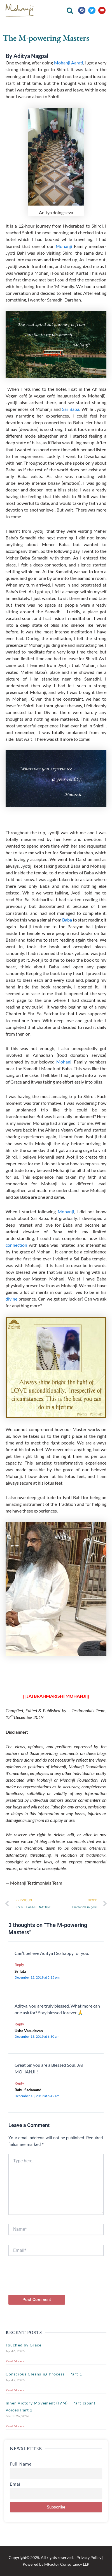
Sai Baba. (71, 409)
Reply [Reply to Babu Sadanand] (19, 2083)
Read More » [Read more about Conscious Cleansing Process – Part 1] (15, 2390)
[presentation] (51, 2284)
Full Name (21, 2464)
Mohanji (64, 246)
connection (16, 1245)
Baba (67, 919)
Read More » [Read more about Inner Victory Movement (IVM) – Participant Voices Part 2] (15, 2426)
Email (16, 2484)
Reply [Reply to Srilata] (19, 1964)
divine (11, 1298)
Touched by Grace (24, 2345)
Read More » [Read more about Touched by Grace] (15, 2361)
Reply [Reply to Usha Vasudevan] (19, 2024)
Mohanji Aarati (68, 62)
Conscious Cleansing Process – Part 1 (44, 2374)
